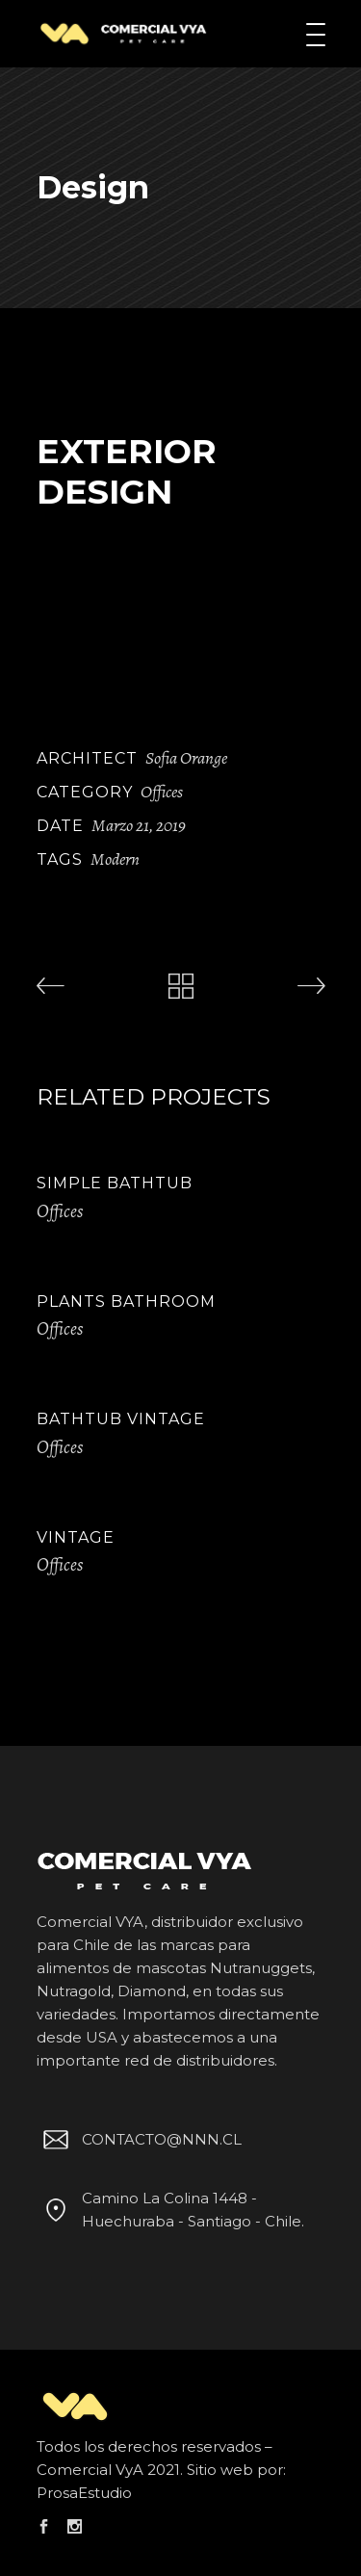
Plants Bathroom (126, 1301)
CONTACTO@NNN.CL (140, 2139)
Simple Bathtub (115, 1183)
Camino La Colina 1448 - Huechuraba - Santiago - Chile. (171, 2209)
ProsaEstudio (84, 2493)
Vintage (76, 1537)
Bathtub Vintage (121, 1419)
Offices (162, 791)
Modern (115, 859)
